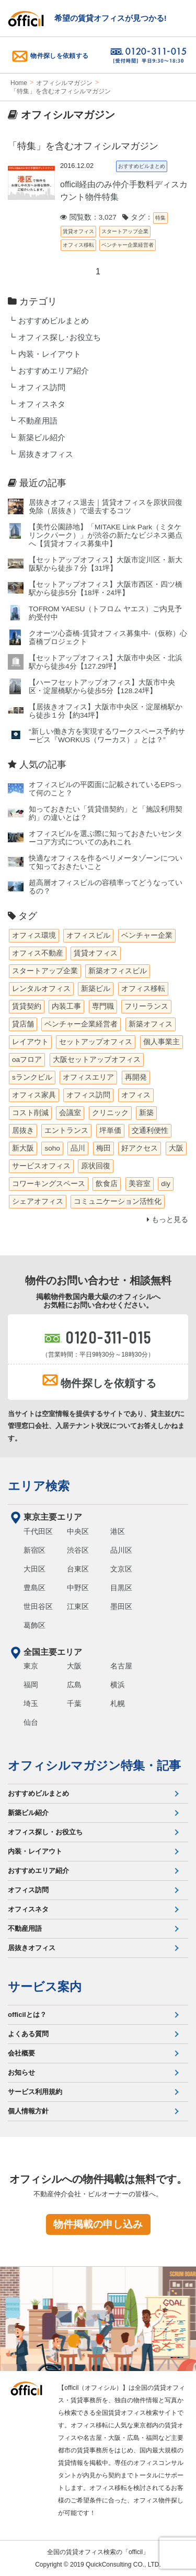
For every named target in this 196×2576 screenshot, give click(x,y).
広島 (74, 1684)
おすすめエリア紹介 (53, 371)
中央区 (78, 1531)
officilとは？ (27, 2014)
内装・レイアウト (49, 354)
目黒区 (121, 1587)
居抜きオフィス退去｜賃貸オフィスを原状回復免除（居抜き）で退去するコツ (105, 507)
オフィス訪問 (41, 387)
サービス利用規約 (35, 2092)
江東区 (78, 1606)
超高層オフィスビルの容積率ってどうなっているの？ (105, 887)
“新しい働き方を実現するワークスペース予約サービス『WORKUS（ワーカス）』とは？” (107, 736)
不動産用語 (37, 421)
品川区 (121, 1550)
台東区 (78, 1569)
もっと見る (167, 1220)
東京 (31, 1666)
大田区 (34, 1569)
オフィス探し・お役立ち (45, 1832)
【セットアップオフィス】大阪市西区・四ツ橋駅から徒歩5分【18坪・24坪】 (105, 588)
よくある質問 (28, 2034)
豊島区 (34, 1587)
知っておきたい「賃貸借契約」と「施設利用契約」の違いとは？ (105, 813)
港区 (117, 1531)
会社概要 (21, 2053)
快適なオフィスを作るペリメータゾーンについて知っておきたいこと (105, 862)
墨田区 (121, 1606)
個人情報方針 (28, 2111)
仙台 (31, 1722)
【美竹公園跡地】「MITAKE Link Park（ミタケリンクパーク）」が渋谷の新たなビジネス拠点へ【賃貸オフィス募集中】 (105, 535)
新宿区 (34, 1550)
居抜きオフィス (45, 454)
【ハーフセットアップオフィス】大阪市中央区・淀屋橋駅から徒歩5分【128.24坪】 (102, 687)
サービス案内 (45, 1986)
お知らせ (21, 2072)
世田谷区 (38, 1606)
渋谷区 (78, 1550)
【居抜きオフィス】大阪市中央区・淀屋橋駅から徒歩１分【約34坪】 (105, 711)
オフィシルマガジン (64, 83)
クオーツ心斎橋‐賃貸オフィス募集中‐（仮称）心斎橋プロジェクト (108, 638)
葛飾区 (34, 1625)
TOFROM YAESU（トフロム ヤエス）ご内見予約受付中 (105, 613)
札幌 (117, 1703)
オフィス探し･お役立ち (59, 337)
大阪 (74, 1666)
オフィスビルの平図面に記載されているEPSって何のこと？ (105, 789)
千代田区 (38, 1531)
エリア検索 (39, 1486)
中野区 (78, 1587)
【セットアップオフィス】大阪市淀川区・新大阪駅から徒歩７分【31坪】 (105, 564)
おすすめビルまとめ (53, 321)
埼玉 (31, 1703)
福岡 (31, 1684)
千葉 (74, 1703)
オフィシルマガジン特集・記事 (94, 1765)
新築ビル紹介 (41, 437)
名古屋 (121, 1666)
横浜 (117, 1684)
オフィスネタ (41, 404)
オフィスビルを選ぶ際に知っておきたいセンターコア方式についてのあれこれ (105, 838)
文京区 (121, 1569)
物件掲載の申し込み (98, 2224)
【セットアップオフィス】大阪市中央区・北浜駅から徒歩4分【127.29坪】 (105, 662)
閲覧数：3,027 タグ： (106, 217)
